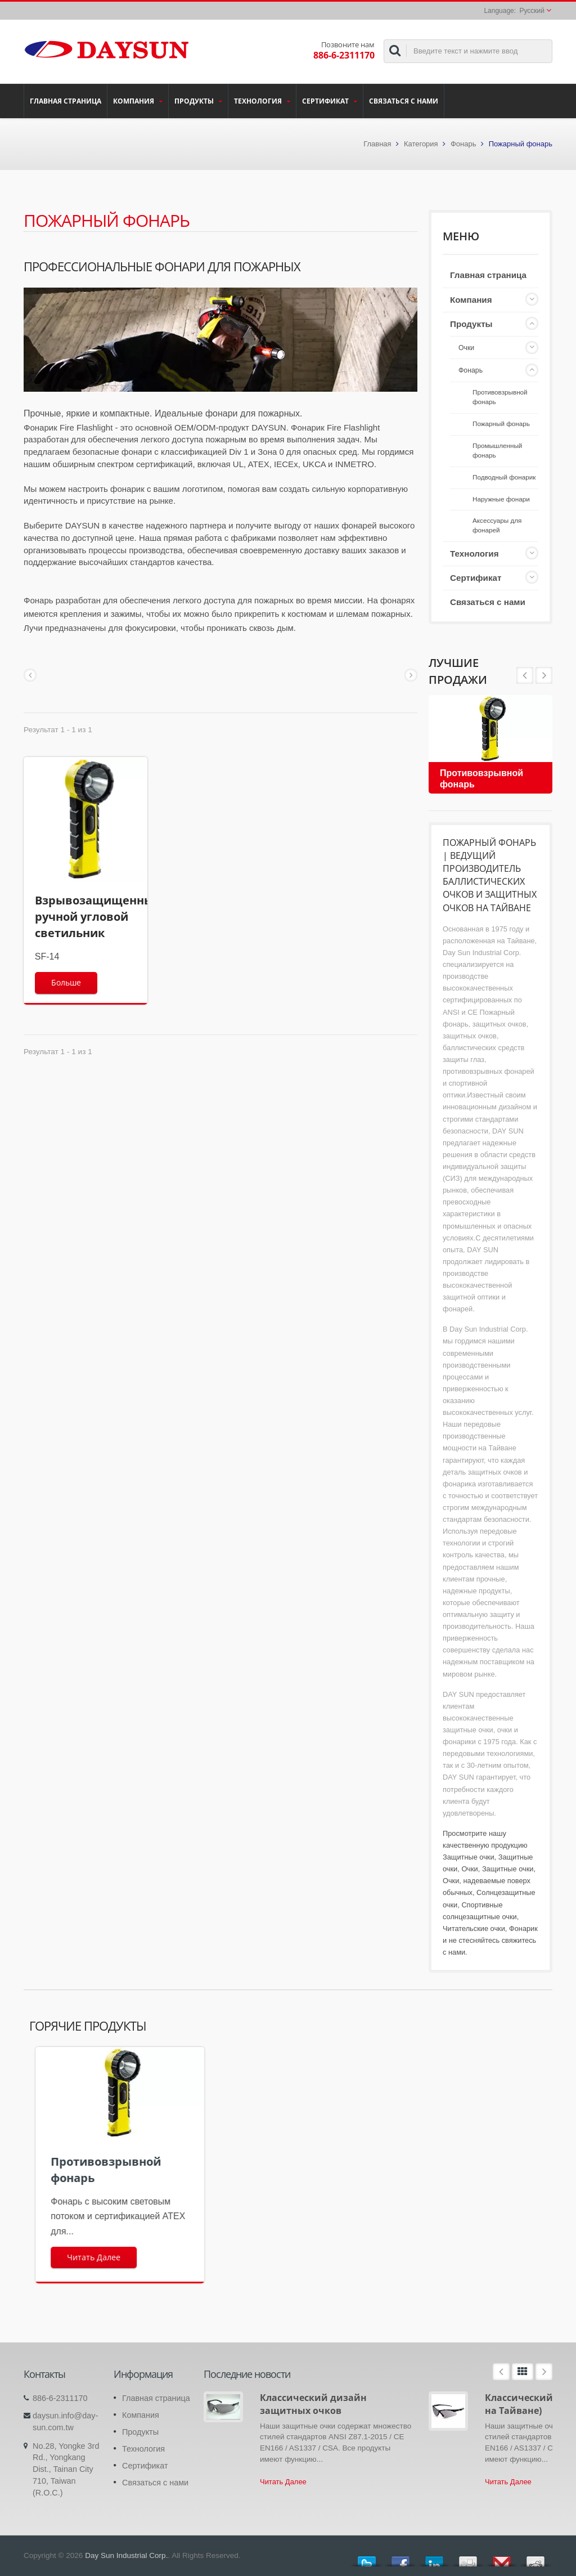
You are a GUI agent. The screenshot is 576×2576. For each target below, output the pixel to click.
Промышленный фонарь (497, 450)
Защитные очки (468, 1857)
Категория (421, 144)
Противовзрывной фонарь (500, 396)
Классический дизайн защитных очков (313, 2404)
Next (524, 675)
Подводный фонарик (504, 477)
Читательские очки (474, 1928)
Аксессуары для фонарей (496, 525)
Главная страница (65, 101)
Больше (66, 982)
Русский (531, 11)
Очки (466, 348)
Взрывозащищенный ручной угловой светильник (98, 916)
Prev (544, 675)
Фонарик (523, 1928)
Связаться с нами (403, 101)
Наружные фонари (501, 499)
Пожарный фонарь (501, 423)
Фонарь (463, 144)
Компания (137, 101)
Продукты (198, 101)
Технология (262, 101)
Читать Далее (283, 2482)
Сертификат (329, 101)
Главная (377, 144)
